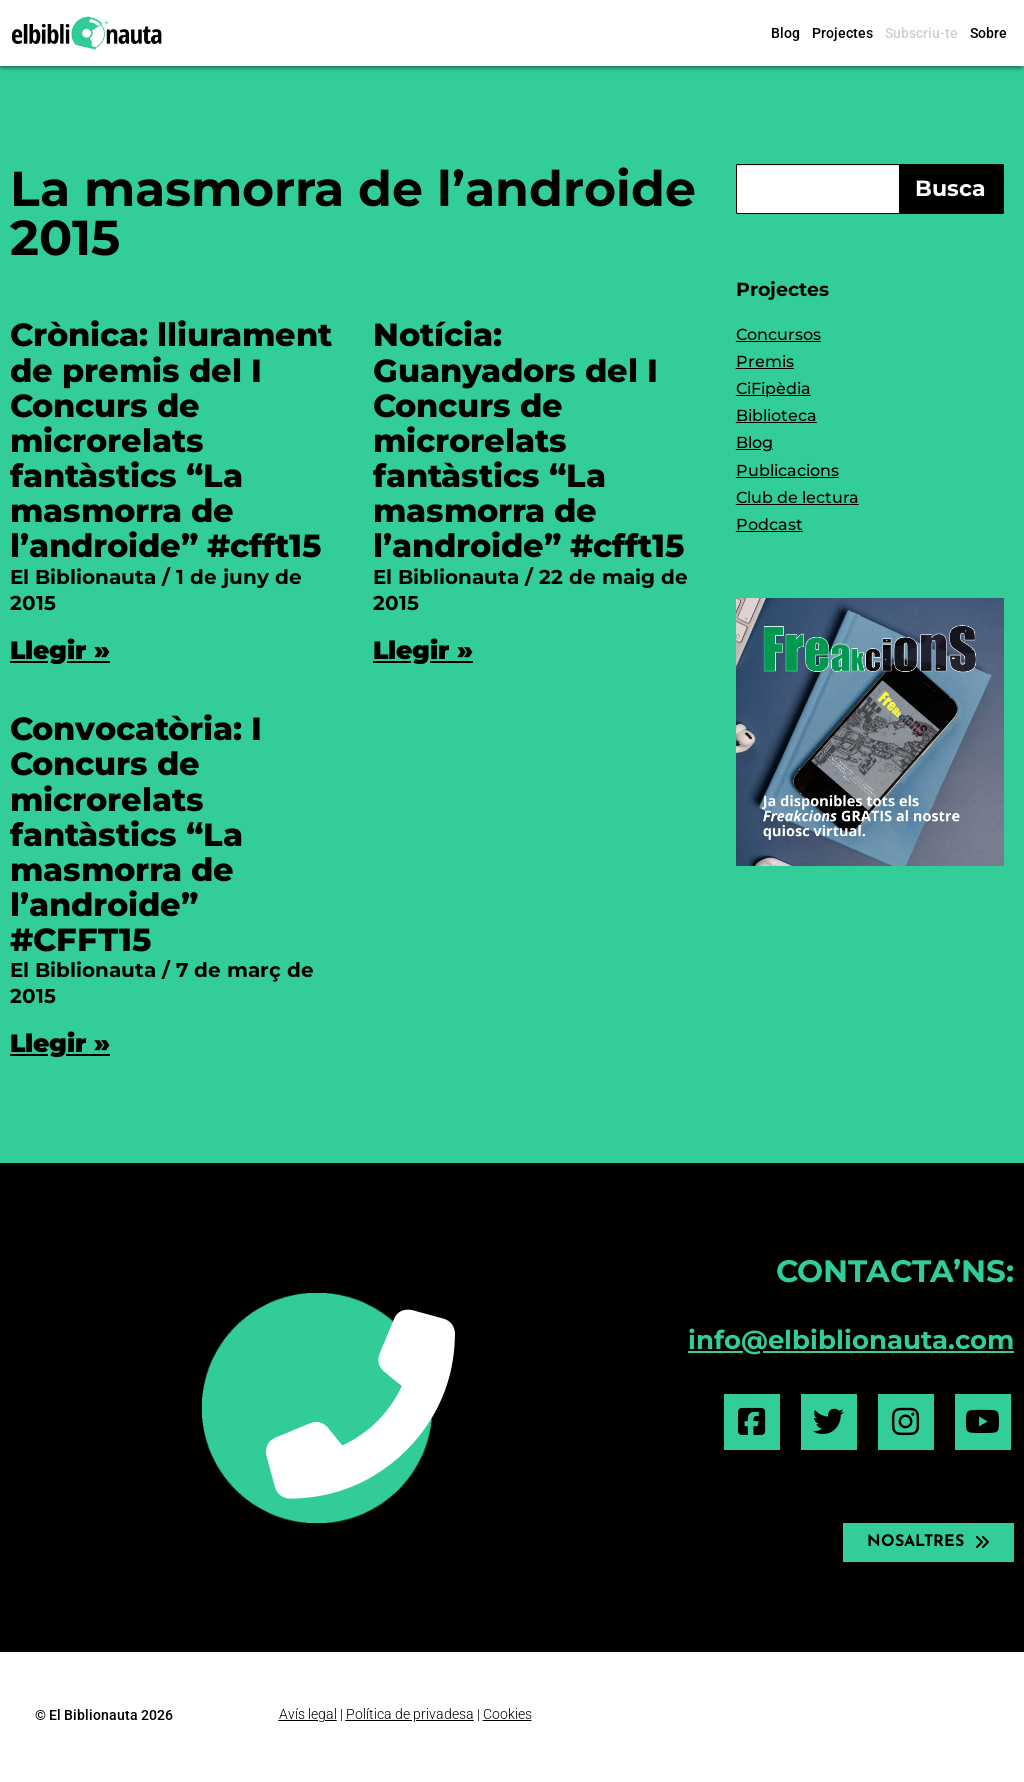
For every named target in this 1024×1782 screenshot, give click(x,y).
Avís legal (308, 1714)
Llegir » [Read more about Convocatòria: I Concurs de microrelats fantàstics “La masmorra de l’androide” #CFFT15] (60, 1043)
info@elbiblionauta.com (851, 1339)
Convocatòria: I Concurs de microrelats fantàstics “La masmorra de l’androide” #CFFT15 (136, 834)
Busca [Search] (950, 188)
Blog (785, 33)
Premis (765, 361)
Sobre (988, 33)
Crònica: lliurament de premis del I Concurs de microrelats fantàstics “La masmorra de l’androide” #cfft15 (171, 440)
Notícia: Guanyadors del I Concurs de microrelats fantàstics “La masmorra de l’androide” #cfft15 (528, 440)
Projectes (842, 33)
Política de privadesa (410, 1714)
